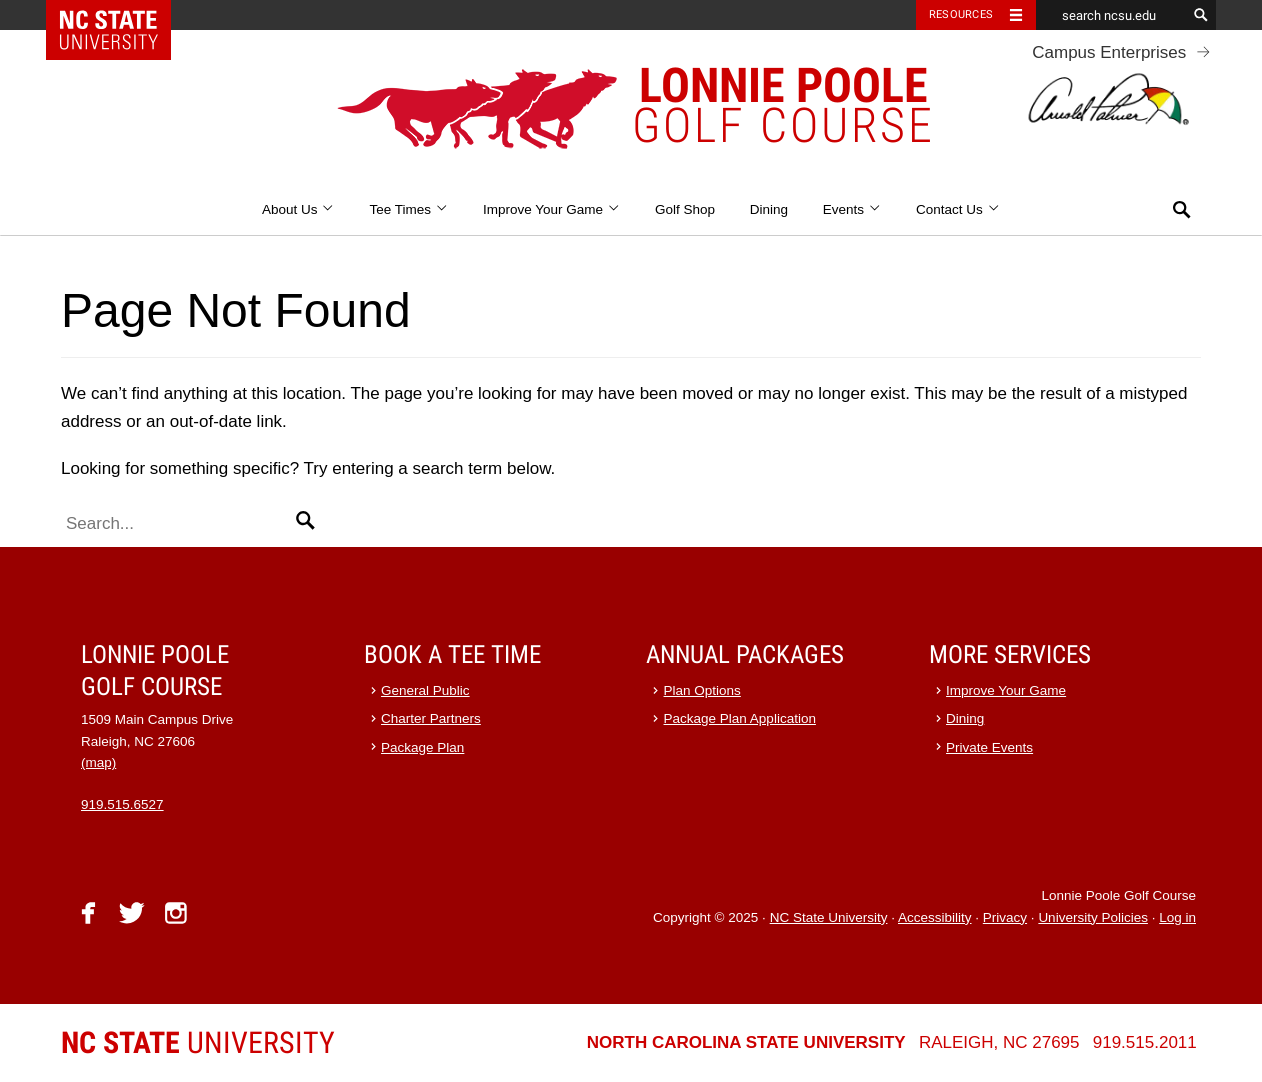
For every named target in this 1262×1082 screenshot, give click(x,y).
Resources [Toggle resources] (961, 14)
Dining (769, 209)
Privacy (1005, 917)
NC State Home (121, 15)
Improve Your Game (551, 209)
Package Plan (422, 747)
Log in (1177, 917)
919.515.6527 (122, 804)
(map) (98, 762)
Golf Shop (685, 209)
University (198, 1042)
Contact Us (958, 209)
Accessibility (935, 917)
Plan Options (702, 690)
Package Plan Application (740, 718)
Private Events (989, 747)
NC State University (829, 917)
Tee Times (408, 209)
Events (852, 209)
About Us (298, 209)
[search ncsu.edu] (1111, 15)
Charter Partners (431, 718)
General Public (425, 690)
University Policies (1093, 917)
